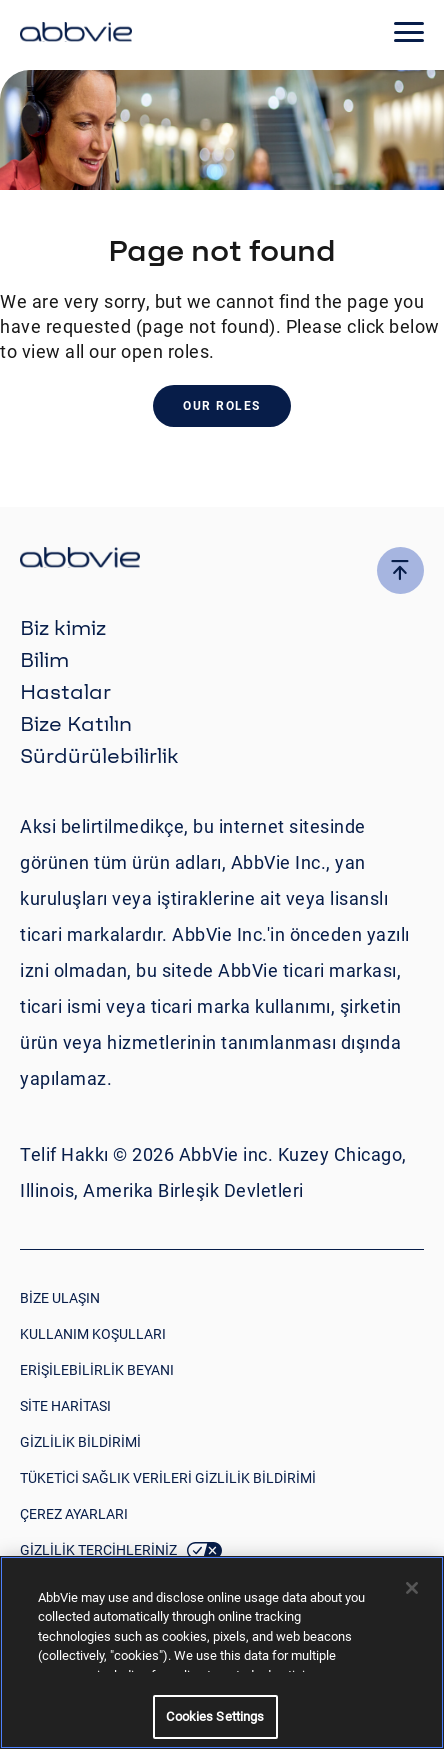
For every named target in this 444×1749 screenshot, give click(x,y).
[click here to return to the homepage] (76, 35)
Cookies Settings (215, 1716)
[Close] (412, 1588)
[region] (222, 1652)
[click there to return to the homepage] (222, 560)
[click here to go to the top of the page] (400, 570)
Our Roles (222, 406)
